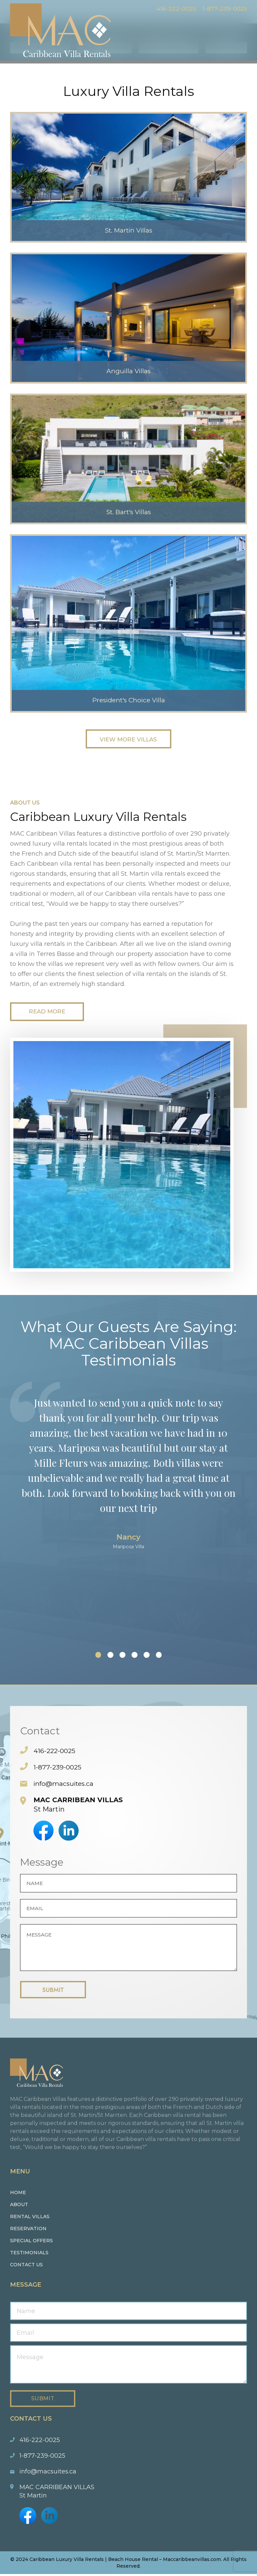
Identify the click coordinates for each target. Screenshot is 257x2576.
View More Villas (128, 739)
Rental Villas (30, 2218)
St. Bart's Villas (128, 511)
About (19, 2206)
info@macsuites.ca (64, 1785)
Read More (50, 1013)
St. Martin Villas (128, 229)
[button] (90, 1657)
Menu (242, 21)
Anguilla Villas (128, 370)
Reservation (28, 2231)
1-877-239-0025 (223, 8)
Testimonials (29, 2255)
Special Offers (31, 2243)
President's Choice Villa (128, 699)
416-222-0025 (170, 8)
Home (18, 2194)
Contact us (26, 2267)
